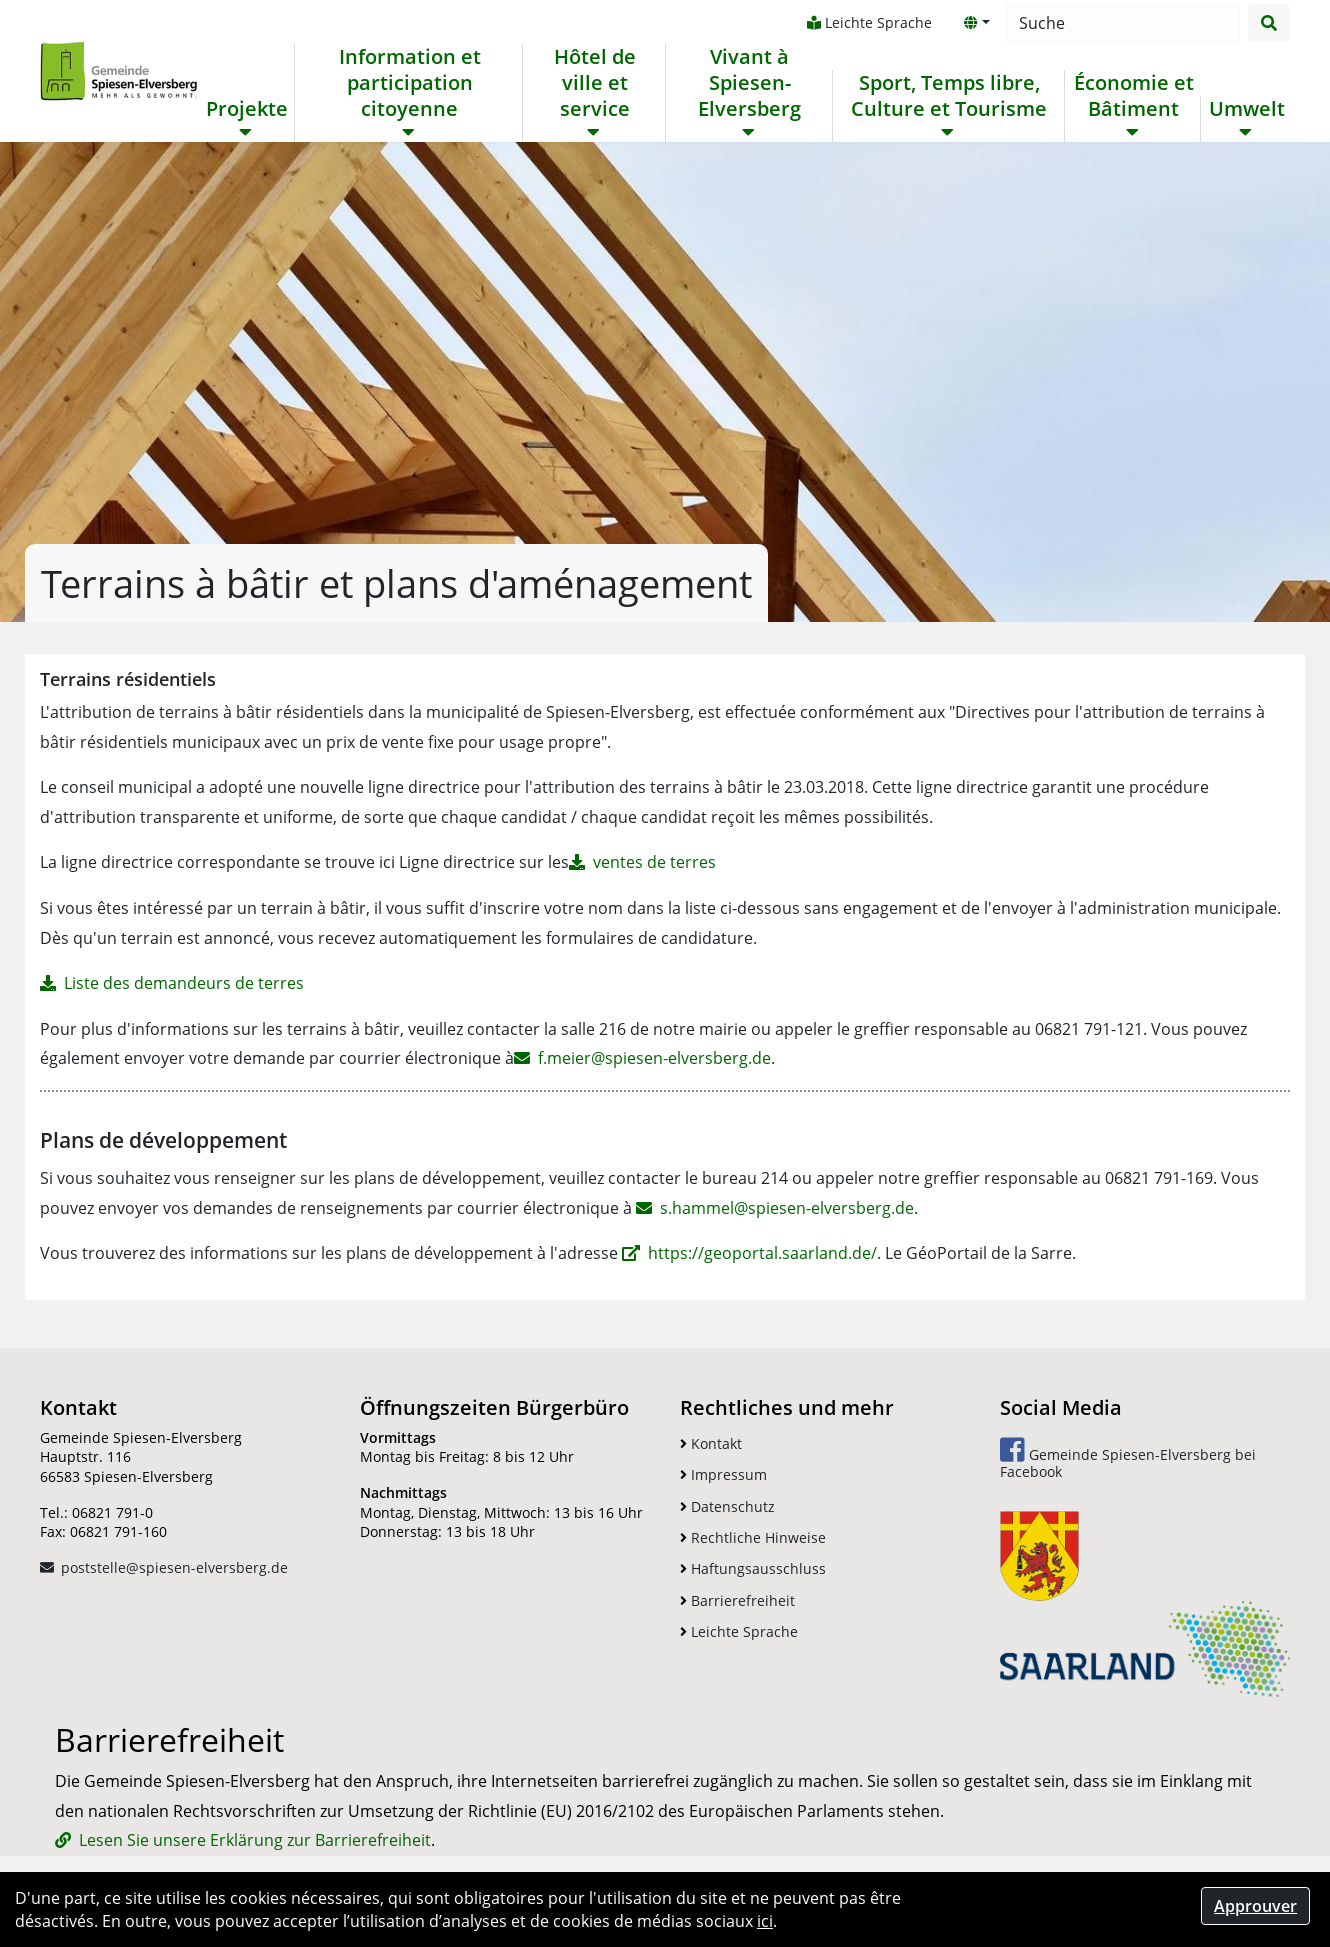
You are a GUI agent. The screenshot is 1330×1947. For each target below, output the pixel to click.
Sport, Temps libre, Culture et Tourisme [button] (949, 96)
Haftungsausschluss (753, 1568)
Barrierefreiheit (737, 1600)
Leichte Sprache (869, 22)
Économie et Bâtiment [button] (1134, 96)
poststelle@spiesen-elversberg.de (174, 1567)
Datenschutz (727, 1506)
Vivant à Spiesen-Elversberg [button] (749, 83)
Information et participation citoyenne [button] (410, 83)
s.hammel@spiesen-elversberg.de (787, 1208)
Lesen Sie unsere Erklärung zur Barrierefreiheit (255, 1840)
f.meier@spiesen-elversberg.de (654, 1058)
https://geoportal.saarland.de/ (762, 1253)
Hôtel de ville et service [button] (595, 83)
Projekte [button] (247, 109)
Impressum (723, 1474)
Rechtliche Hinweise (753, 1537)
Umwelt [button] (1247, 109)
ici (765, 1921)
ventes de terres (654, 862)
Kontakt (711, 1443)
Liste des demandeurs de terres (184, 983)
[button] (977, 23)
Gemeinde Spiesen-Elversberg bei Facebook (1128, 1458)
